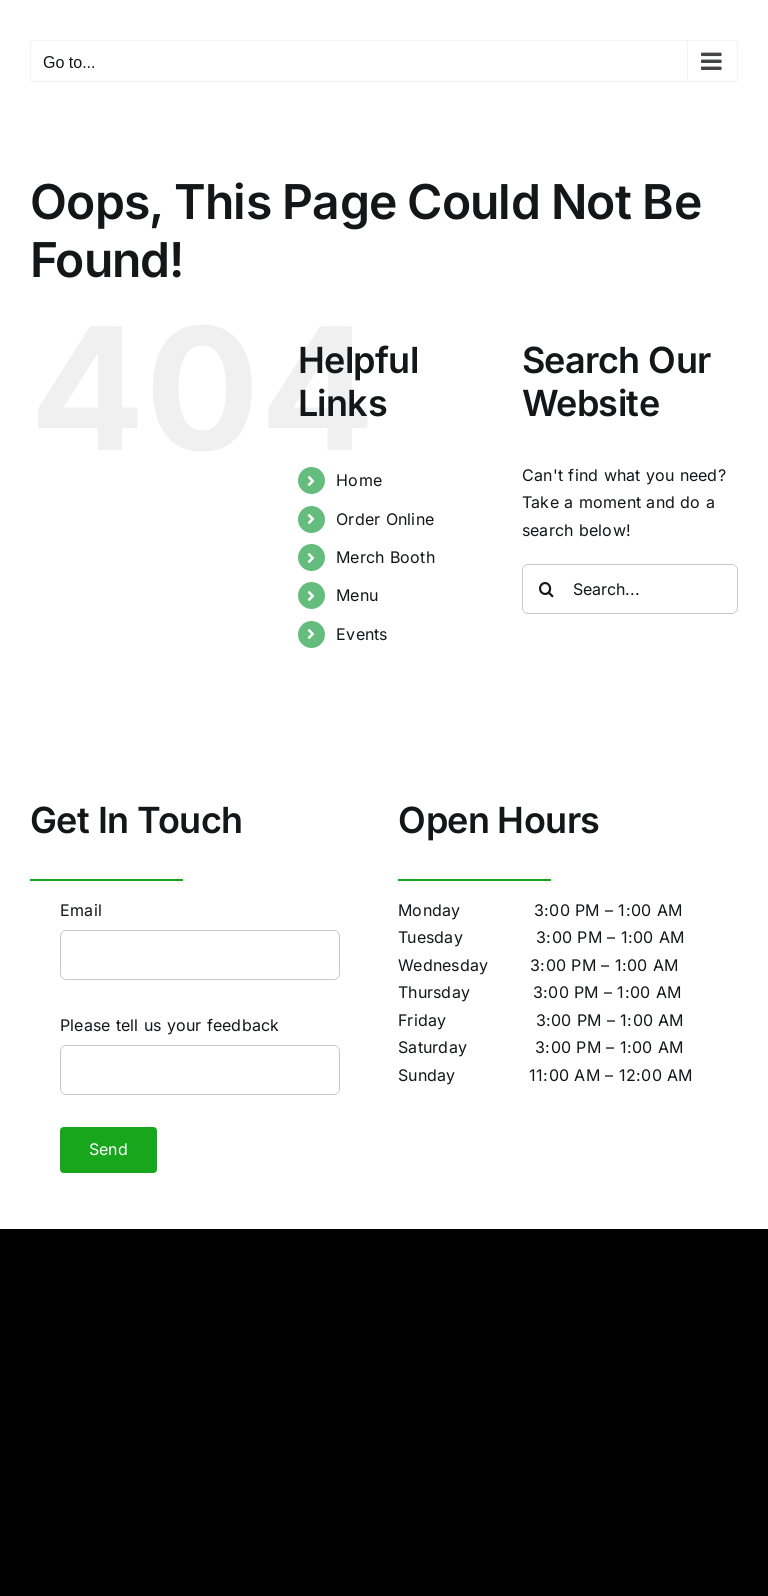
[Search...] (630, 589)
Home (359, 480)
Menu (357, 595)
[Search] (547, 589)
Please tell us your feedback (170, 1025)
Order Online (385, 519)
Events (361, 634)
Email (81, 910)
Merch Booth (385, 557)
